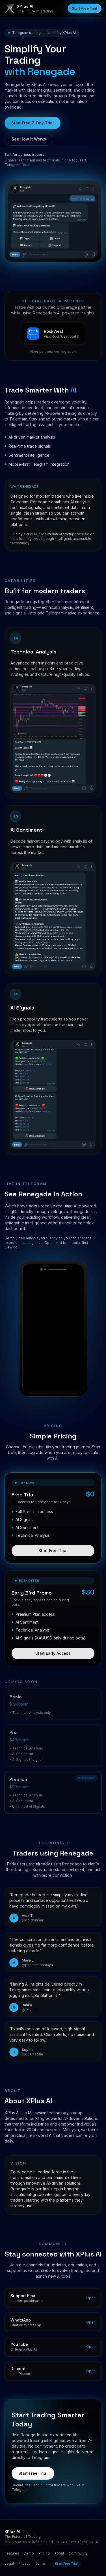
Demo (29, 2553)
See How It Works (29, 139)
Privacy (24, 2563)
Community (78, 2553)
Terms (40, 2563)
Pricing (44, 2553)
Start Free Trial (84, 8)
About (59, 2553)
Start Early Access (53, 1657)
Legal (9, 2563)
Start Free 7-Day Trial (32, 122)
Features (12, 2553)
